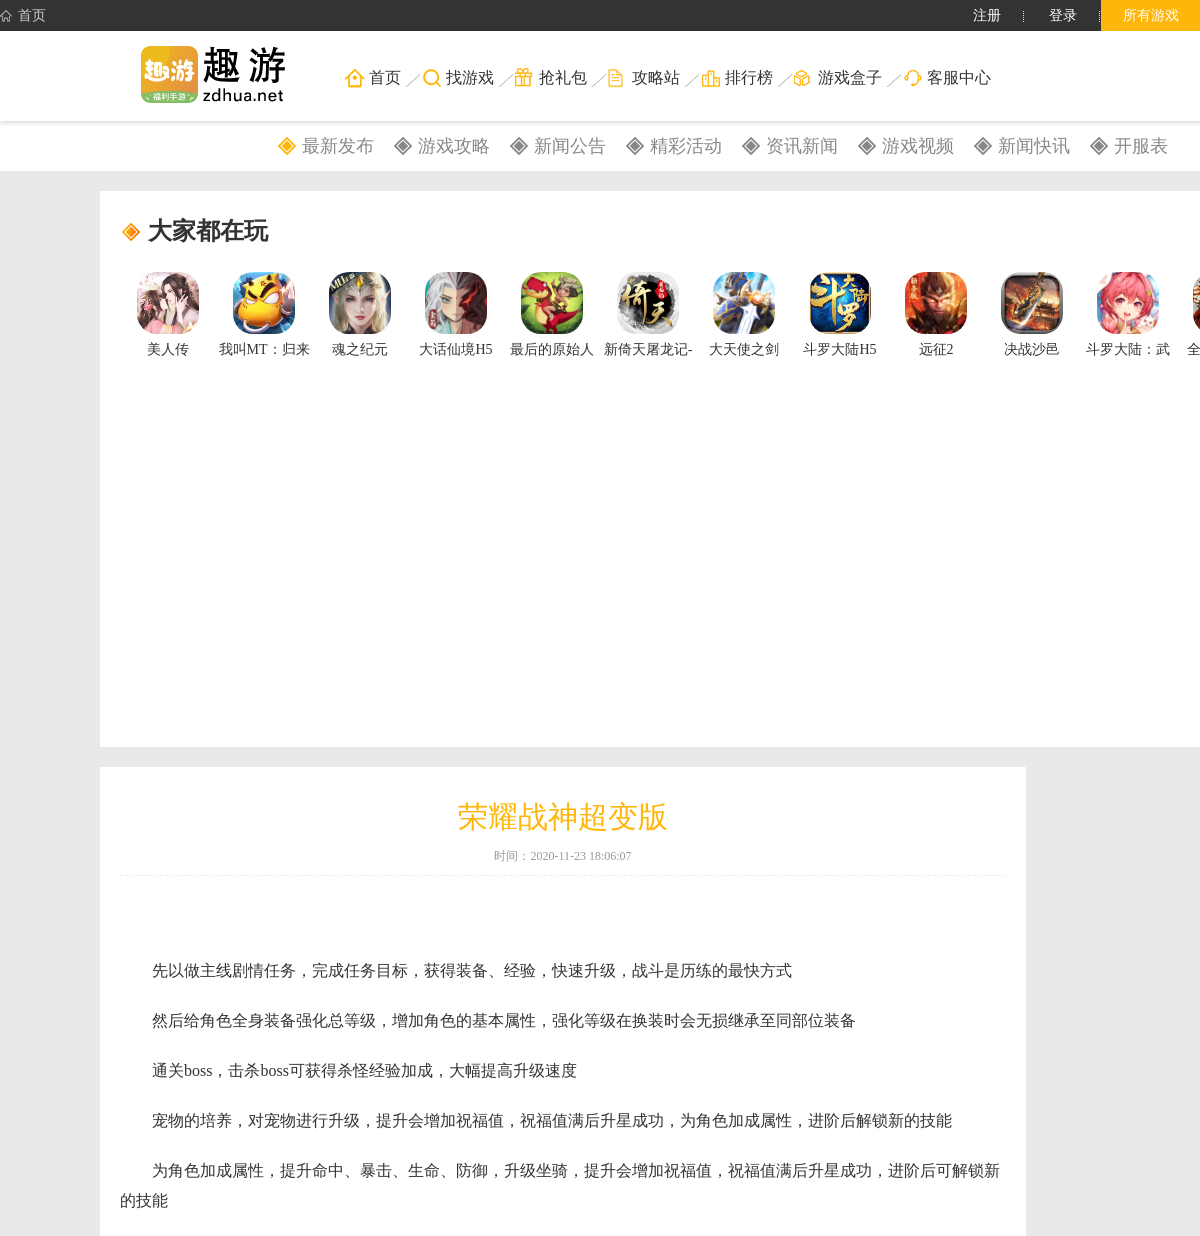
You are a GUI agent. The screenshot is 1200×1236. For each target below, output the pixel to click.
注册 (987, 15)
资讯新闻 (802, 146)
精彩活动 (686, 146)
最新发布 (338, 146)
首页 (23, 16)
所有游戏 (1151, 15)
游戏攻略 (454, 146)
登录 (1063, 15)
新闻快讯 (1034, 146)
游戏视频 (918, 146)
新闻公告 (570, 146)
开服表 (1141, 146)
